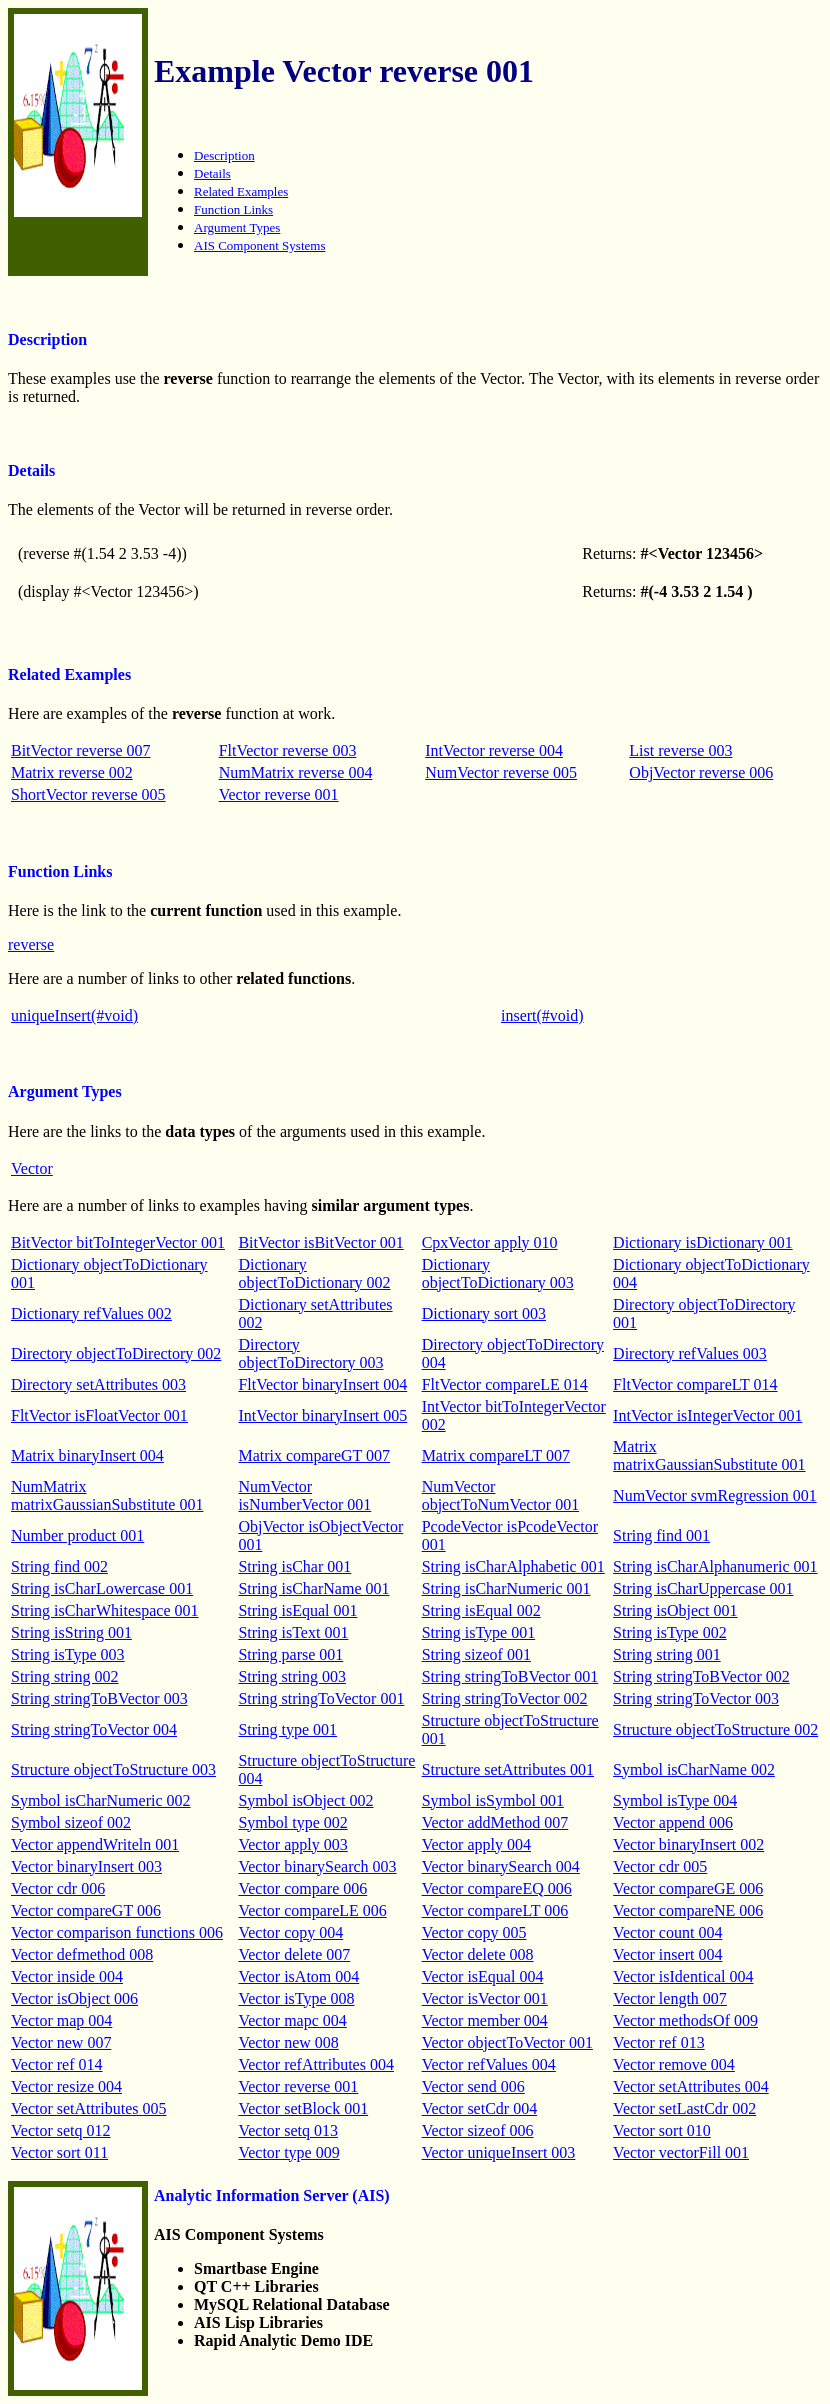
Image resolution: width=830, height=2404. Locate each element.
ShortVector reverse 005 (88, 794)
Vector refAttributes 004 (316, 2064)
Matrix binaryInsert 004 (87, 1455)
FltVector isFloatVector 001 (99, 1415)
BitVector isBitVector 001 (320, 1242)
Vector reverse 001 (279, 794)
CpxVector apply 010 (490, 1242)
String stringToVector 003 (696, 1698)
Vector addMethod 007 (495, 1822)
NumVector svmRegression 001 (715, 1495)
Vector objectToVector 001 (507, 2042)
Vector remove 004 (674, 2064)
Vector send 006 (473, 2086)
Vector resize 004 (66, 2086)
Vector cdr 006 (58, 1888)
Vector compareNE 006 (688, 1910)
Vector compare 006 (302, 1888)
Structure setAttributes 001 (508, 1769)
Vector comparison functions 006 (117, 1932)
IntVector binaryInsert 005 (322, 1415)
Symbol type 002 (292, 1822)
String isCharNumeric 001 (506, 1588)
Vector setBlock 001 (303, 2108)
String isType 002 (670, 1632)
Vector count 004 (667, 1932)
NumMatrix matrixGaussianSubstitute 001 (107, 1495)
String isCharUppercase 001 (703, 1588)
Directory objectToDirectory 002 (116, 1353)
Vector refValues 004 (489, 2064)
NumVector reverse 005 (501, 772)
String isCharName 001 (313, 1588)
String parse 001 (290, 1654)
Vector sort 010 (662, 2130)
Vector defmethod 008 (82, 1954)
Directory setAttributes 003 (98, 1384)
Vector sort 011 (59, 2152)
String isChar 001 (294, 1566)
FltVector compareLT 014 (695, 1384)
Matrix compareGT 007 (314, 1455)
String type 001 (287, 1729)
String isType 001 (479, 1632)
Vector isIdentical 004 (683, 1976)
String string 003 (292, 1676)
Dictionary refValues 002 (91, 1313)
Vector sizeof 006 (478, 2130)
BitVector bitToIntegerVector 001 (118, 1242)
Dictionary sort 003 (484, 1313)
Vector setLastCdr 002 (684, 2108)
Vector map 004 (61, 2020)
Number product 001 (77, 1535)
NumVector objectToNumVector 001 (501, 1495)
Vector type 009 (288, 2152)
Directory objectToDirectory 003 (310, 1353)
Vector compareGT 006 (86, 1910)
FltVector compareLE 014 (505, 1384)
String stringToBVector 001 (510, 1676)
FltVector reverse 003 (288, 750)
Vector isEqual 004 (483, 1976)
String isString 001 (71, 1632)
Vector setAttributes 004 (691, 2086)
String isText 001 (293, 1632)
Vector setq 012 (61, 2130)
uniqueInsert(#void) (74, 1015)
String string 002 (65, 1676)
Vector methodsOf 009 (685, 2020)
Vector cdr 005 (660, 1866)
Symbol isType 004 (675, 1800)
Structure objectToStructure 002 (715, 1729)
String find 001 (661, 1535)
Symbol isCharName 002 (694, 1769)
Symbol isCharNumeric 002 (101, 1800)
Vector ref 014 (57, 2064)
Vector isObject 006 (74, 1998)
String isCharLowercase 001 (102, 1588)
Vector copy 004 (290, 1932)
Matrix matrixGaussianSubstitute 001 (709, 1455)
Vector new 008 (288, 2042)
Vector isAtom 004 (298, 1976)
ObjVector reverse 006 (701, 772)
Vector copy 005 (474, 1932)
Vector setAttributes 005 (89, 2108)
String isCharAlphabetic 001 (513, 1566)
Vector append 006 (673, 1822)
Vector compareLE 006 (312, 1910)
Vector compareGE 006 (688, 1888)
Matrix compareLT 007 (496, 1455)
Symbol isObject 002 (305, 1800)
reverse (31, 944)
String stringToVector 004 (94, 1729)
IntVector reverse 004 (494, 750)
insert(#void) (542, 1015)
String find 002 (59, 1566)
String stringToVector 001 (321, 1698)
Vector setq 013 (288, 2130)
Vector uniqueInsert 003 (499, 2152)
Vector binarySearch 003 (317, 1866)
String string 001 (667, 1654)
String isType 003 (68, 1654)
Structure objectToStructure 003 (113, 1769)
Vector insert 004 (667, 1954)
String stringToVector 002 (505, 1698)
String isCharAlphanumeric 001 (715, 1566)
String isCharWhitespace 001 (105, 1610)
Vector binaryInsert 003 (86, 1866)
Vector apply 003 (292, 1844)
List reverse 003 (680, 750)
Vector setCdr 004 (480, 2108)
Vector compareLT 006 (495, 1910)
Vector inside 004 (67, 1976)
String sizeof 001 (476, 1654)
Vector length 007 (670, 1998)
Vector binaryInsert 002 (688, 1844)
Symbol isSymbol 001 (493, 1800)
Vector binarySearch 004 (501, 1866)
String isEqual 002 (481, 1610)
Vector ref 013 (659, 2042)
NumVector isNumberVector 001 (304, 1495)
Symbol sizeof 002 (71, 1822)
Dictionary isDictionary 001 (703, 1242)
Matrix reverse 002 (72, 772)
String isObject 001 (675, 1610)
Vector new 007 (61, 2042)
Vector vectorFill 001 (681, 2152)
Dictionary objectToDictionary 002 (314, 1273)
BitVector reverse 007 (81, 750)
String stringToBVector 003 (99, 1698)
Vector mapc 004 (292, 2020)
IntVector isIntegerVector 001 (707, 1415)
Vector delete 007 (294, 1954)
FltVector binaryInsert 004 (322, 1384)
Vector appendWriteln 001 (95, 1844)
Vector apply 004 (476, 1844)
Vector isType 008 (296, 1998)
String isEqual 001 (297, 1610)
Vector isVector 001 (485, 1998)
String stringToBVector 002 (701, 1676)
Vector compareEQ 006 (497, 1888)
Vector (32, 1168)
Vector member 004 (485, 2020)
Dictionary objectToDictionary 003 (498, 1273)
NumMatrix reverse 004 (296, 772)
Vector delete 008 (478, 1954)
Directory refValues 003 (690, 1353)
